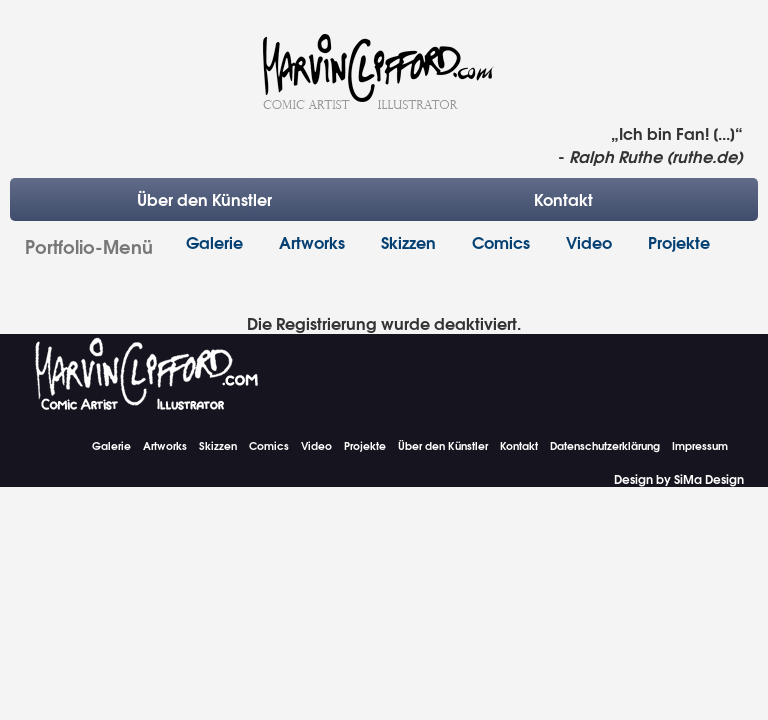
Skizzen (408, 241)
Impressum (700, 445)
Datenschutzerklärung (605, 445)
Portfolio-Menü (89, 245)
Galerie (214, 241)
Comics (501, 241)
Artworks (312, 241)
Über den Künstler (204, 198)
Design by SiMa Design (679, 478)
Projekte (679, 241)
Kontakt (563, 198)
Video (589, 241)
